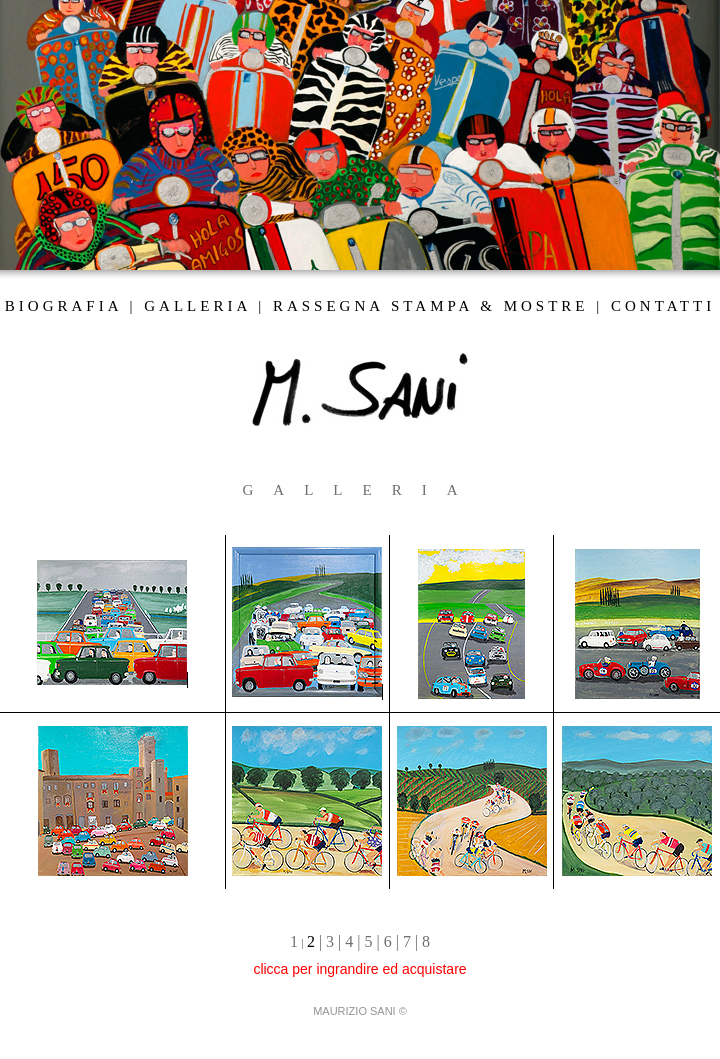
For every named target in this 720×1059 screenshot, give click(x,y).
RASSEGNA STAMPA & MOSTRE (431, 306)
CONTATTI (663, 306)
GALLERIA (197, 306)
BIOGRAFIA (63, 306)
